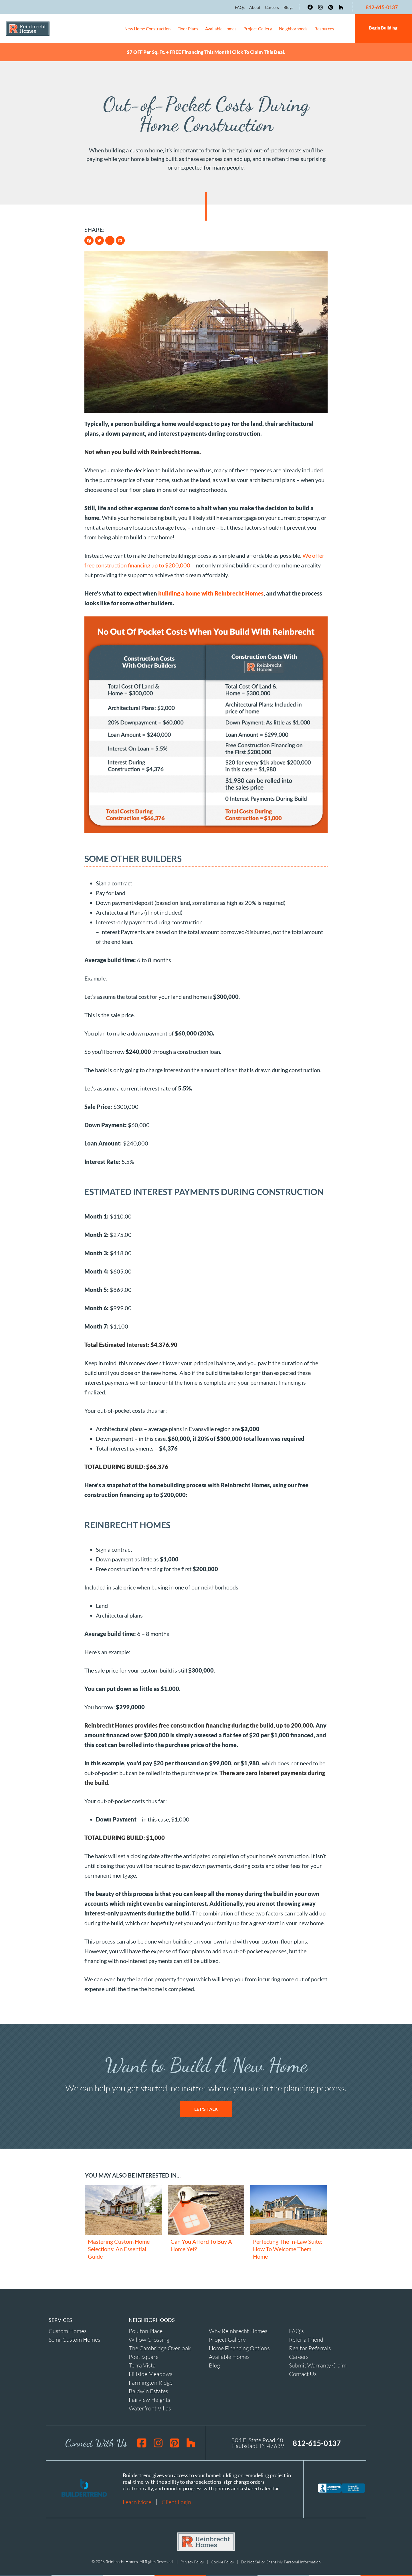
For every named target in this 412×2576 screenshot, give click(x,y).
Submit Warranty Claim (317, 2363)
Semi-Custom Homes (74, 2338)
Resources (324, 28)
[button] (89, 238)
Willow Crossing (149, 2338)
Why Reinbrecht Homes (238, 2329)
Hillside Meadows (151, 2372)
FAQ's (296, 2329)
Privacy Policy (192, 2560)
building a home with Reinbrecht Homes (211, 591)
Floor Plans (187, 28)
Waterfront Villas (150, 2406)
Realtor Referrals (310, 2346)
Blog (214, 2363)
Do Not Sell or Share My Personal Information (281, 2560)
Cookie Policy (222, 2560)
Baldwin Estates (148, 2389)
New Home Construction (147, 28)
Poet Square (144, 2355)
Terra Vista (142, 2363)
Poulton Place (146, 2329)
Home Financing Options (239, 2346)
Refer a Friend (306, 2338)
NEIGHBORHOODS (152, 2318)
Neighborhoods (293, 28)
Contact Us (303, 2372)
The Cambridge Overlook (160, 2346)
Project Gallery (257, 28)
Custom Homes (68, 2329)
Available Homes (221, 28)
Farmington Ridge (151, 2381)
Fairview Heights (149, 2398)
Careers (299, 2355)
